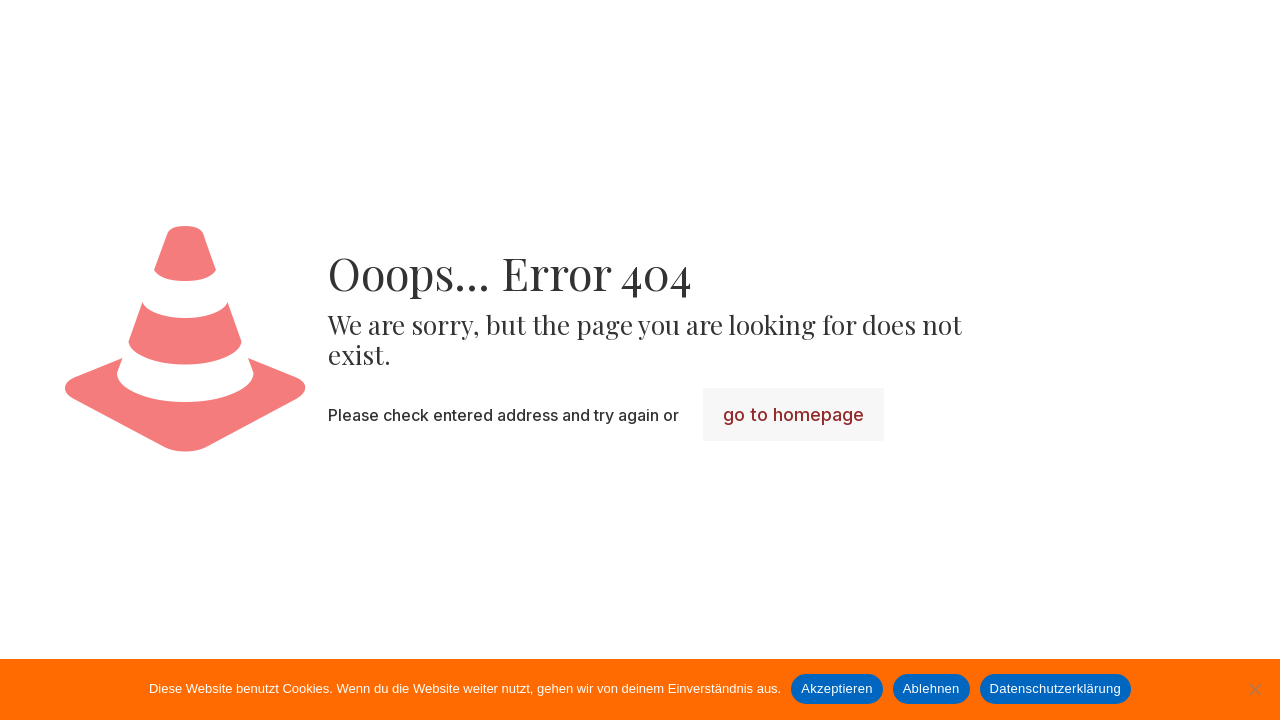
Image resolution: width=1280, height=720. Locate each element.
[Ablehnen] (1255, 689)
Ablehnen (931, 688)
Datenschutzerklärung (1055, 688)
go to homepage (793, 414)
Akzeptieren (836, 688)
